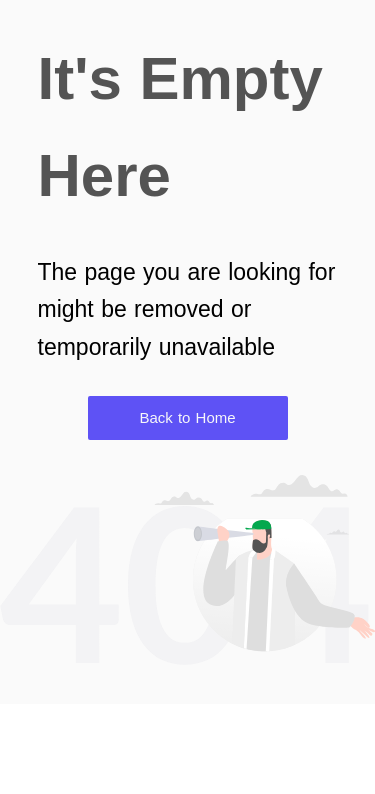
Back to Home (187, 417)
